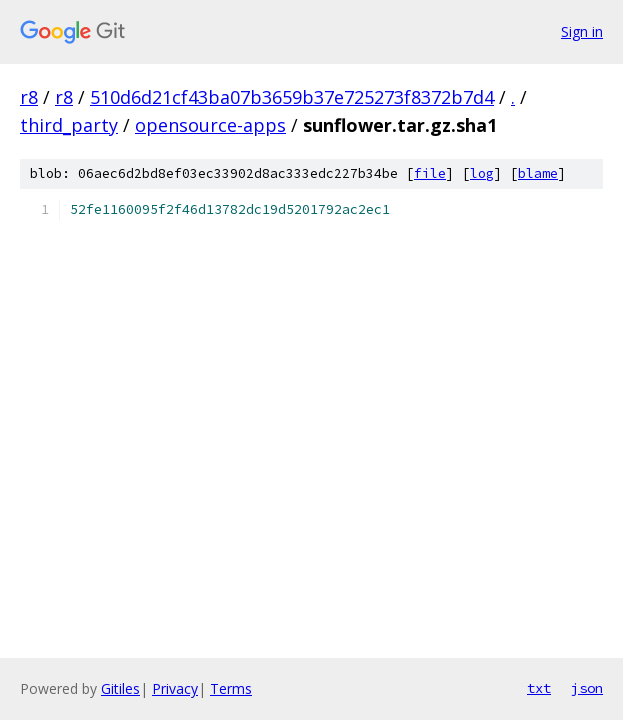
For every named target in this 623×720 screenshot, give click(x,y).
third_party (69, 125)
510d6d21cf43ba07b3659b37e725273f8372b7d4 (292, 97)
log (482, 173)
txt (539, 688)
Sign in (582, 31)
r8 (29, 97)
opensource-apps (210, 125)
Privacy (175, 688)
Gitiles (120, 688)
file (430, 173)
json (587, 688)
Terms (231, 688)
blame (538, 173)
